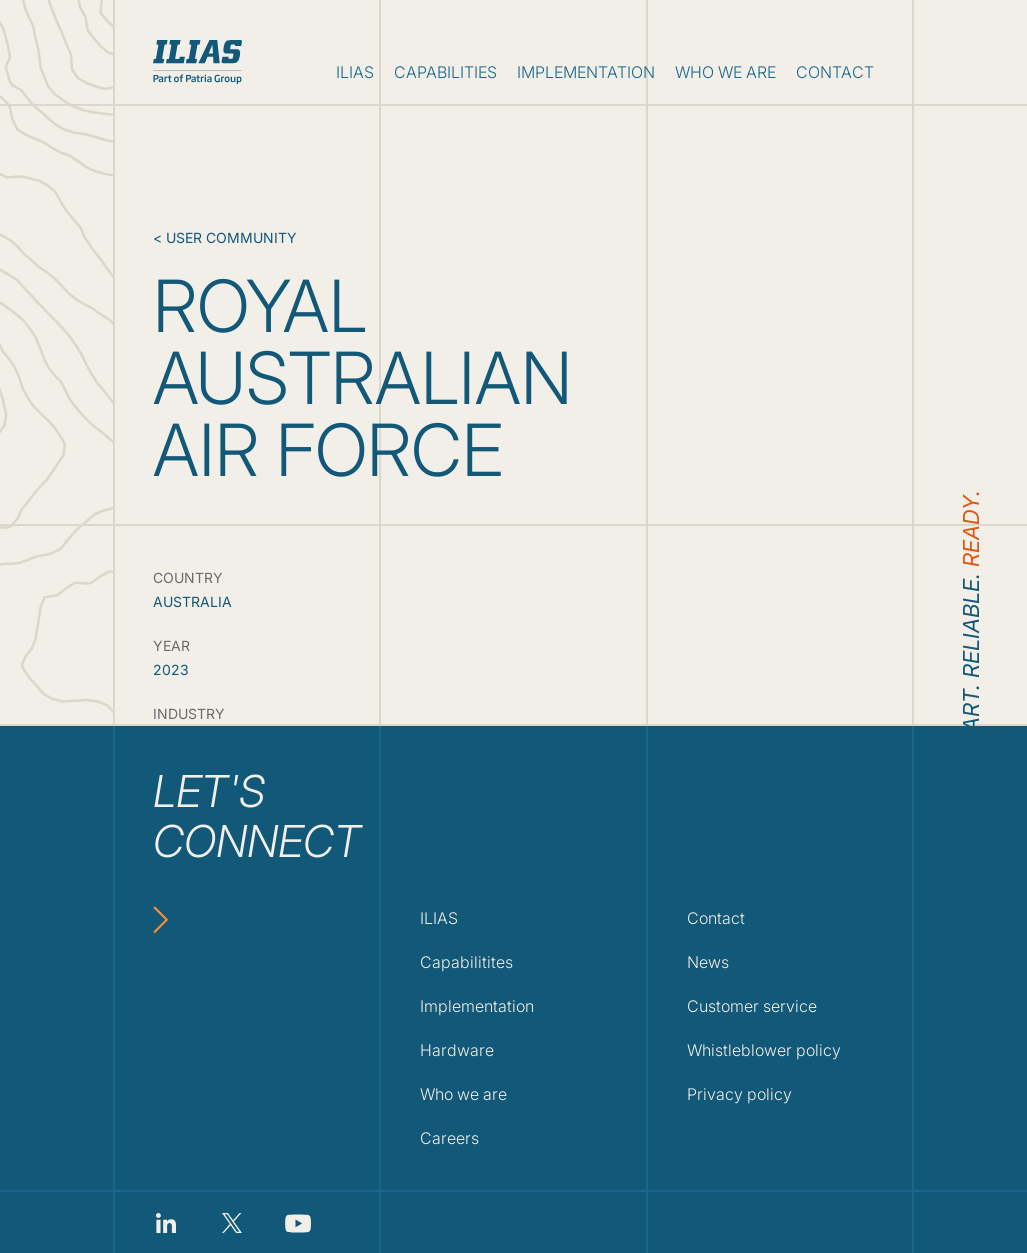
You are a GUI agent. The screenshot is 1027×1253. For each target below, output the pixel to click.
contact (835, 72)
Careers (449, 1138)
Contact (716, 918)
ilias (355, 72)
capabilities (445, 72)
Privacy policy (739, 1094)
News (708, 962)
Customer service (752, 1006)
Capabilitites (466, 962)
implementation (586, 72)
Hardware (457, 1050)
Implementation (477, 1006)
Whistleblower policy (764, 1050)
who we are (725, 72)
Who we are (463, 1094)
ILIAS (439, 918)
